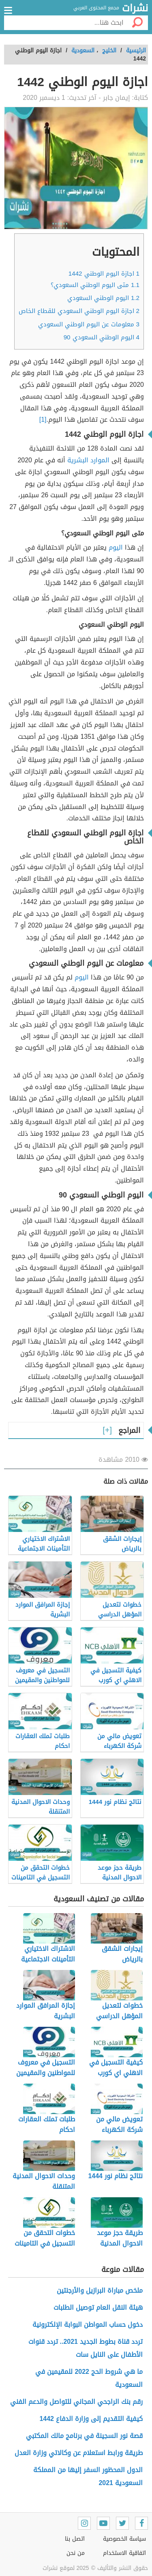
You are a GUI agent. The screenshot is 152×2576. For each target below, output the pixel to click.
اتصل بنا (75, 2539)
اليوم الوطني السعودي (103, 298)
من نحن (75, 2553)
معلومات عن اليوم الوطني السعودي (88, 324)
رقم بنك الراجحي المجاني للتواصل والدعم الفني (76, 2401)
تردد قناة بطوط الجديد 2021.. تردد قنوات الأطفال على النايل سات (85, 2348)
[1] (43, 419)
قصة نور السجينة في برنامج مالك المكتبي (84, 2435)
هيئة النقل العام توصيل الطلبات (98, 2307)
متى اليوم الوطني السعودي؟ (95, 285)
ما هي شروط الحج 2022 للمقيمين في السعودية (89, 2378)
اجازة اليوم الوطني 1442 (104, 273)
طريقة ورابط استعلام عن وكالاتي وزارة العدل (79, 2453)
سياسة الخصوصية (124, 2539)
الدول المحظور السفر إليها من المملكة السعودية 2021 (88, 2476)
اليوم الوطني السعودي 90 (101, 337)
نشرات (135, 8)
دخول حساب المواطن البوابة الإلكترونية (87, 2324)
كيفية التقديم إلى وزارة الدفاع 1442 (91, 2418)
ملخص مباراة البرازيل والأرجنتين (100, 2290)
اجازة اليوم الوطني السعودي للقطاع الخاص (79, 311)
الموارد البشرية (89, 460)
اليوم (116, 547)
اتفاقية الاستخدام (124, 2553)
